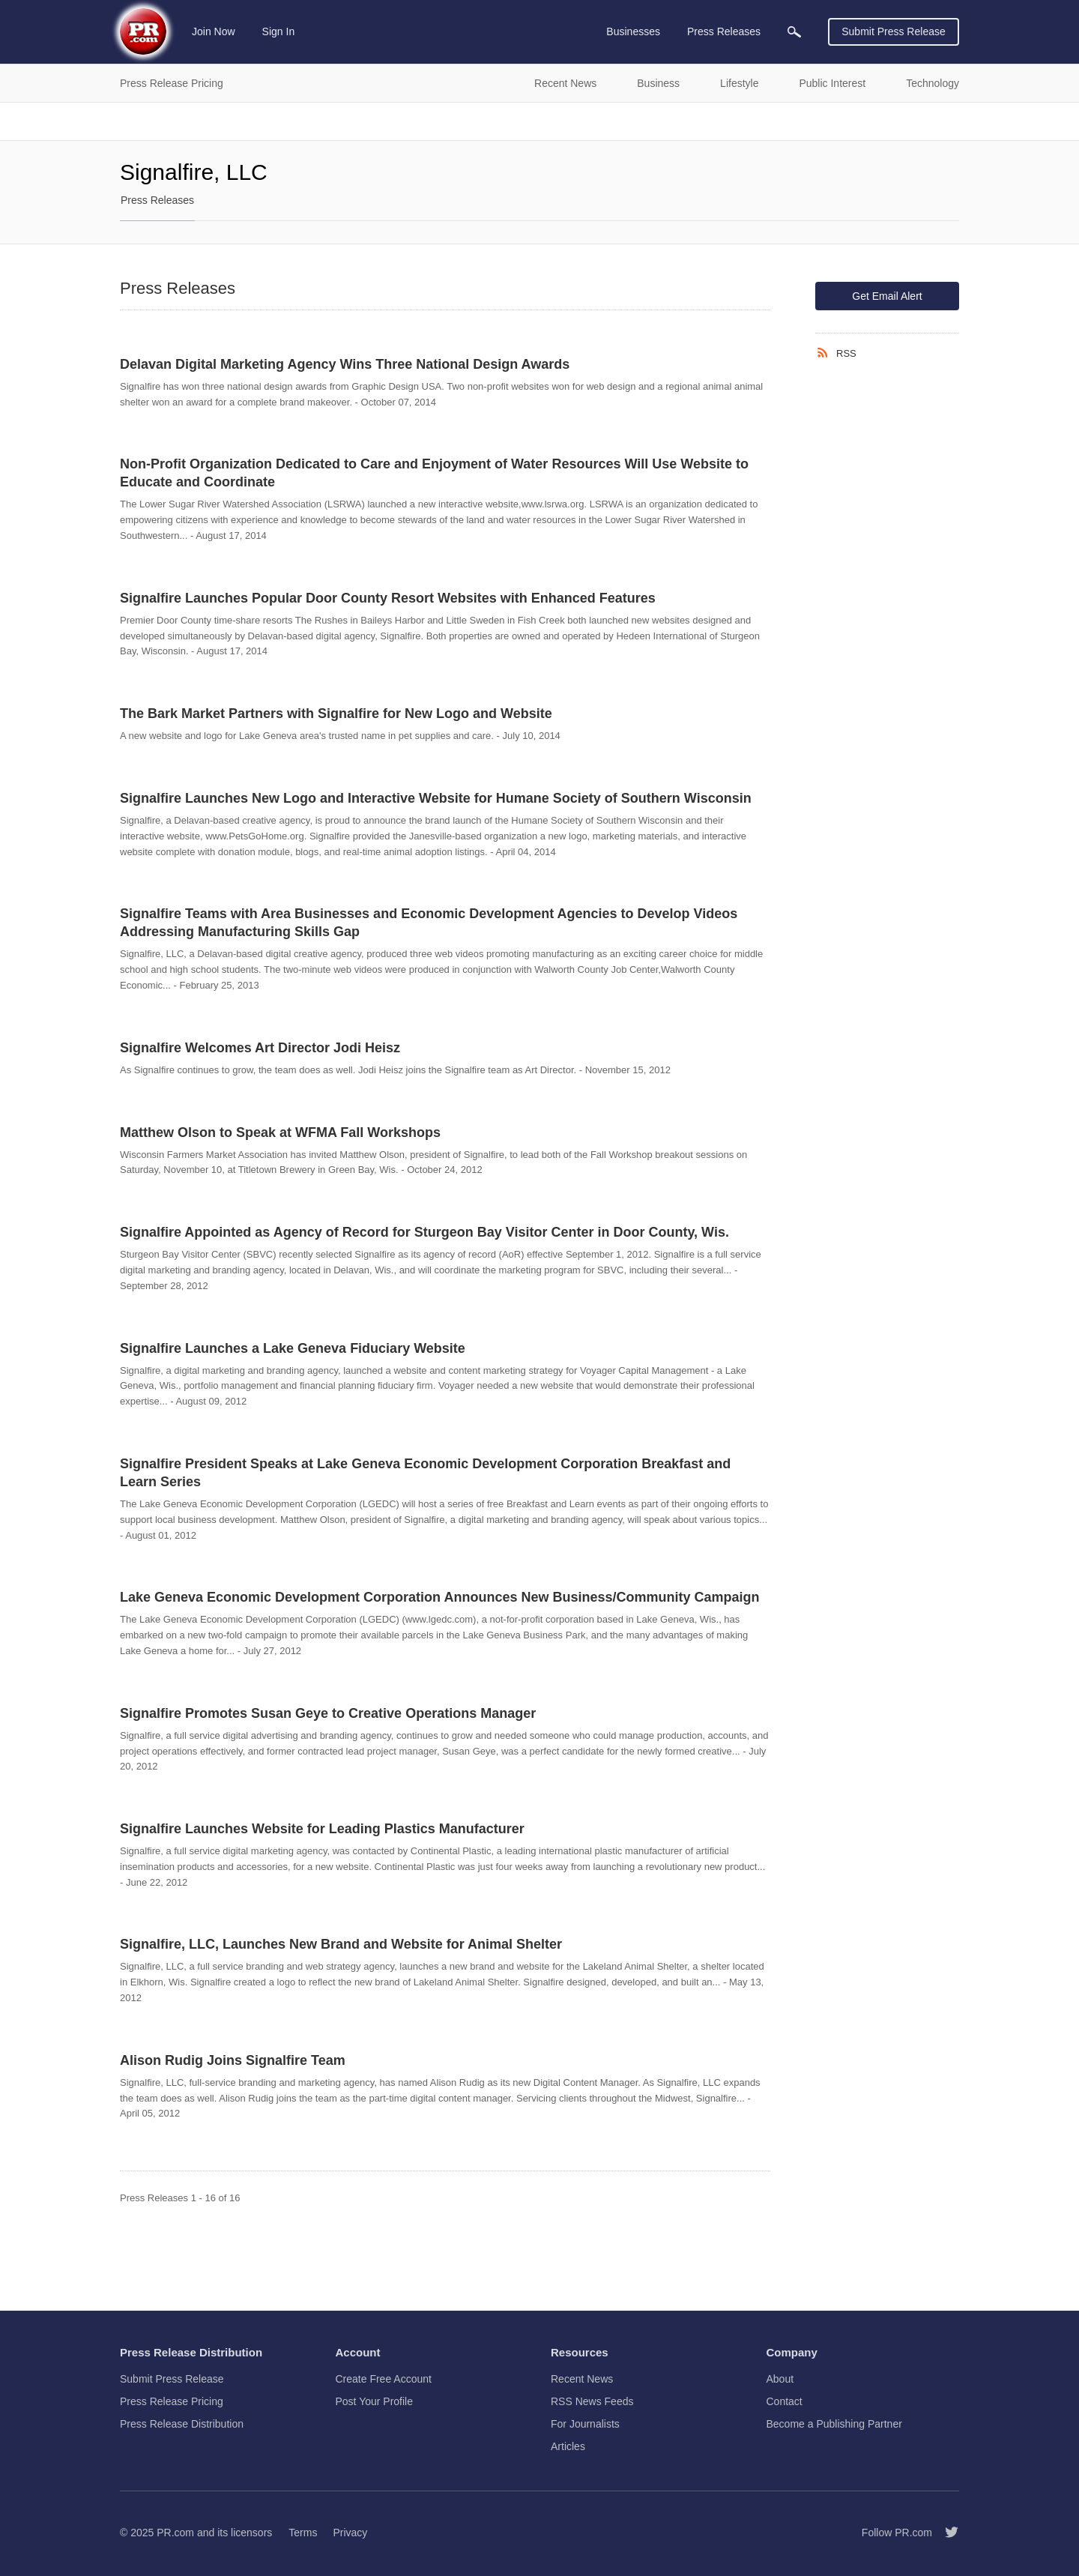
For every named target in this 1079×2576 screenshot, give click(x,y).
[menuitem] (794, 31)
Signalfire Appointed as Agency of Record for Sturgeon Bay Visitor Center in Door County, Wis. (424, 1232)
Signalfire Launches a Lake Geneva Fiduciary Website (292, 1348)
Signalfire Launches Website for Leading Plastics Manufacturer (322, 1828)
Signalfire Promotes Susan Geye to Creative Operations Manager (328, 1713)
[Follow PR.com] (945, 2532)
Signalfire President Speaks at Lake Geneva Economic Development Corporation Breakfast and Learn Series (425, 1472)
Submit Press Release (893, 31)
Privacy (350, 2532)
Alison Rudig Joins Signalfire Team (232, 2060)
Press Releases (157, 200)
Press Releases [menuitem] (724, 31)
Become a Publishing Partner (834, 2424)
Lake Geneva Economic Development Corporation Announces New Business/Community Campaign (440, 1597)
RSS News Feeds (592, 2401)
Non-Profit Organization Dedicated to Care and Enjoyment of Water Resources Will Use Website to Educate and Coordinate (434, 472)
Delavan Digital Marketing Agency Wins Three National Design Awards (344, 364)
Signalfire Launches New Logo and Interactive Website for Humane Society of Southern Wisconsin (436, 798)
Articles (568, 2446)
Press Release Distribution (182, 2424)
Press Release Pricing (171, 2401)
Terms (302, 2532)
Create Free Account (384, 2379)
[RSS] (825, 353)
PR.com (175, 2533)
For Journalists (585, 2424)
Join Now (213, 31)
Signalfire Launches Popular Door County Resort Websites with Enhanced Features (388, 598)
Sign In (278, 31)
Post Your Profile (375, 2401)
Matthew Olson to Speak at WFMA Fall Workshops (280, 1132)
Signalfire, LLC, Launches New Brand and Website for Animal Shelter (341, 1944)
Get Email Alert (887, 296)
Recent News (582, 2379)
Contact (785, 2401)
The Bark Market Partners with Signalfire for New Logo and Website (336, 713)
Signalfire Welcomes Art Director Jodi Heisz (260, 1047)
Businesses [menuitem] (633, 31)
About (780, 2379)
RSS (846, 353)
